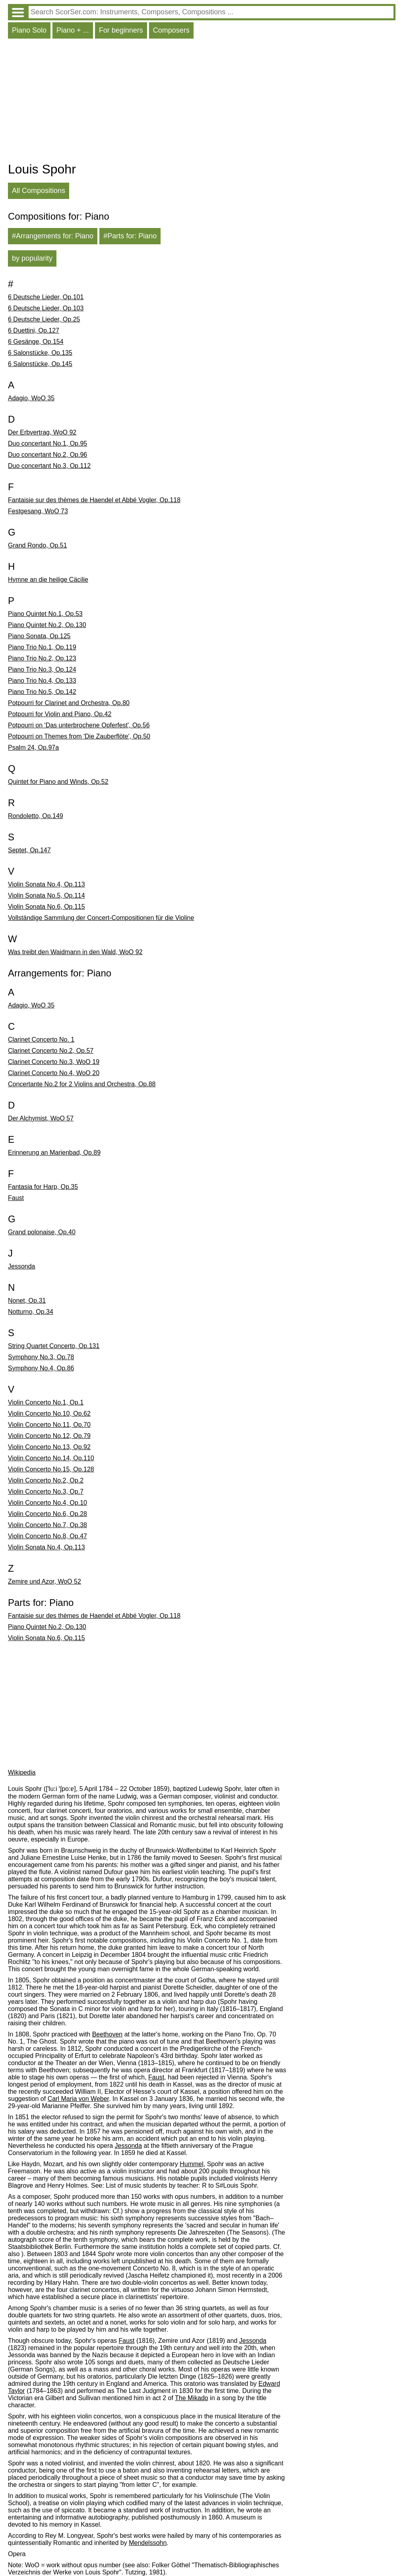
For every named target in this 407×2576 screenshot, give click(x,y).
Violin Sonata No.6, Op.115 (46, 906)
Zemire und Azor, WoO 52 (44, 1581)
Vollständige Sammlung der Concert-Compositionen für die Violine (101, 917)
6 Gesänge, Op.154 (36, 341)
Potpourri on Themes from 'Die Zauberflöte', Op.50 (79, 736)
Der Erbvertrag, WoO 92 (42, 432)
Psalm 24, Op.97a (33, 747)
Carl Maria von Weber (78, 2098)
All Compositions (38, 191)
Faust (16, 1197)
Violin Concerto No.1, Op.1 (45, 1402)
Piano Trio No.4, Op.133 (42, 680)
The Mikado (191, 2398)
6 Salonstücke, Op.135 (40, 352)
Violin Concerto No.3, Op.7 (45, 1491)
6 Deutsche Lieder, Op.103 (45, 308)
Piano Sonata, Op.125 (39, 636)
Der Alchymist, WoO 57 (41, 1118)
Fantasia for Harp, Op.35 (43, 1186)
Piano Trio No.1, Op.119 (42, 647)
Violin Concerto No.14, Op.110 (51, 1458)
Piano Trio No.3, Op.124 (42, 669)
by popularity (32, 258)
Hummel (192, 2164)
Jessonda (21, 1266)
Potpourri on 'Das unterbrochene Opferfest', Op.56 (79, 725)
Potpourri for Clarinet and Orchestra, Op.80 (69, 703)
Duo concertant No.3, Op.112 (49, 465)
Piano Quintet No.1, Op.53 (45, 613)
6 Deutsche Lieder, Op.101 (45, 297)
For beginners (121, 30)
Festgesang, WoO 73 (38, 511)
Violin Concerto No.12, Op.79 (49, 1435)
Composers (171, 30)
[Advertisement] (201, 102)
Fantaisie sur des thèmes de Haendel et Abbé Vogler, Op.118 (94, 500)
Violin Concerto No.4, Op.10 (47, 1502)
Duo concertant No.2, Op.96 (47, 454)
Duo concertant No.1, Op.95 (47, 443)
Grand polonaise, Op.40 (42, 1232)
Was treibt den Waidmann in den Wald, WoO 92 (75, 952)
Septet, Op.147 (29, 850)
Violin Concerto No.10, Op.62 (49, 1413)
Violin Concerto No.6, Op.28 (47, 1513)
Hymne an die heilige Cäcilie (48, 579)
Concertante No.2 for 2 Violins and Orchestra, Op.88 (81, 1084)
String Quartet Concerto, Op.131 (53, 1346)
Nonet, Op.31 (27, 1300)
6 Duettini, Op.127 (33, 330)
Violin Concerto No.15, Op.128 (51, 1469)
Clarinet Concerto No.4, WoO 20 (53, 1073)
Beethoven (107, 2034)
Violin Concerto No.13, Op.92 (49, 1447)
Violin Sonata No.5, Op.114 (46, 895)
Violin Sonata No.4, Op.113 (46, 884)
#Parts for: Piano (130, 236)
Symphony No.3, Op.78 (41, 1357)
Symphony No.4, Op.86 (41, 1368)
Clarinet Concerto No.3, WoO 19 (53, 1061)
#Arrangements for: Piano (52, 236)
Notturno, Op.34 (30, 1311)
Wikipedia (21, 1772)
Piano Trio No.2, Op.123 (42, 658)
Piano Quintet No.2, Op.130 (47, 625)
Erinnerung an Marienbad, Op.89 (54, 1152)
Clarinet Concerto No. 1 (41, 1039)
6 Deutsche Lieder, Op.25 (44, 319)
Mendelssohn (148, 2542)
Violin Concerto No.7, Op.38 (47, 1525)
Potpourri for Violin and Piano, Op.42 (59, 714)
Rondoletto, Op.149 (35, 816)
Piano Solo (29, 30)
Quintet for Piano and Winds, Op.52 (58, 781)
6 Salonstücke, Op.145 (40, 363)
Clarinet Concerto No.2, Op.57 (50, 1050)
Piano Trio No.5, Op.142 (42, 691)
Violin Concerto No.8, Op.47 (47, 1536)
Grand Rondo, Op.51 (37, 545)
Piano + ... (72, 30)
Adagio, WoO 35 (31, 398)
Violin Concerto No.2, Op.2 (45, 1480)
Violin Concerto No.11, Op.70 (49, 1424)
